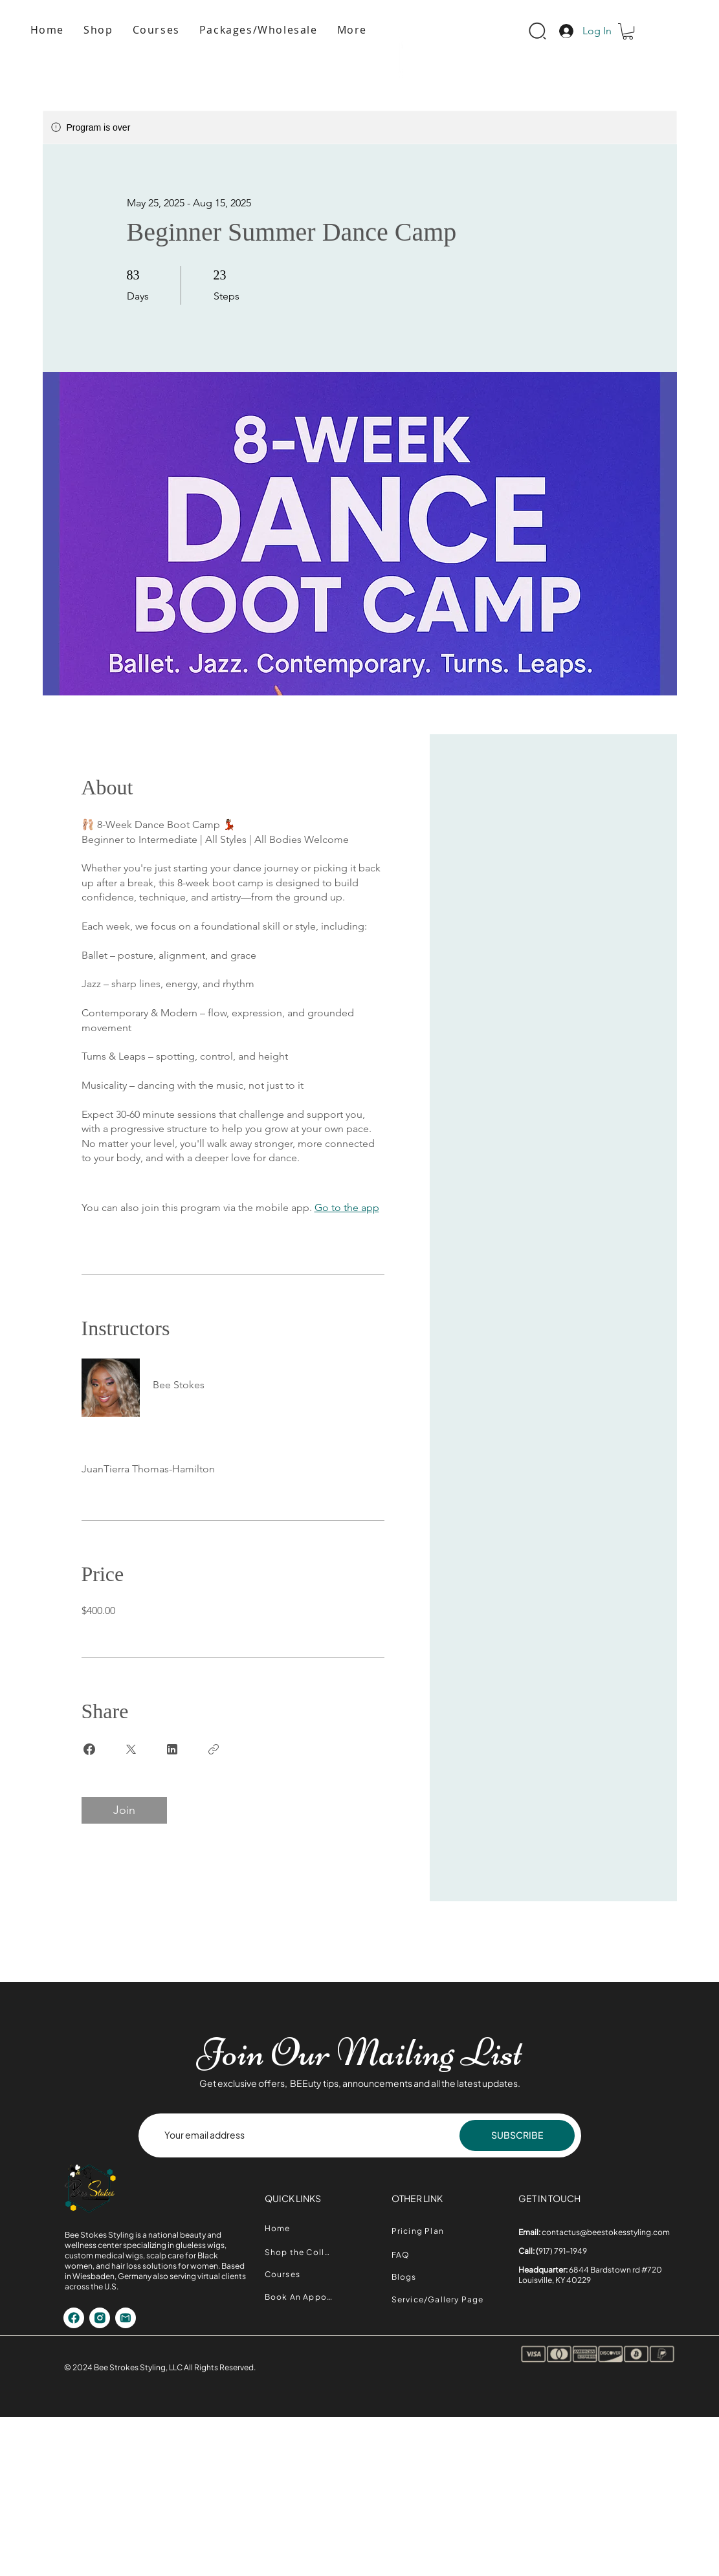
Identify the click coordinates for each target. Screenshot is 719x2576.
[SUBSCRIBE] (517, 2135)
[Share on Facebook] (89, 1749)
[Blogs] (412, 2277)
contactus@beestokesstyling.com (606, 2232)
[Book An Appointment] (300, 2297)
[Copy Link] (213, 1749)
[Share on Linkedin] (172, 1749)
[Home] (300, 2228)
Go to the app (347, 1207)
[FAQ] (412, 2255)
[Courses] (300, 2274)
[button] (352, 29)
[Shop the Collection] (300, 2252)
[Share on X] (130, 1749)
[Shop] (73, 2318)
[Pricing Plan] (426, 2231)
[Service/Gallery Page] (443, 2300)
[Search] (537, 31)
